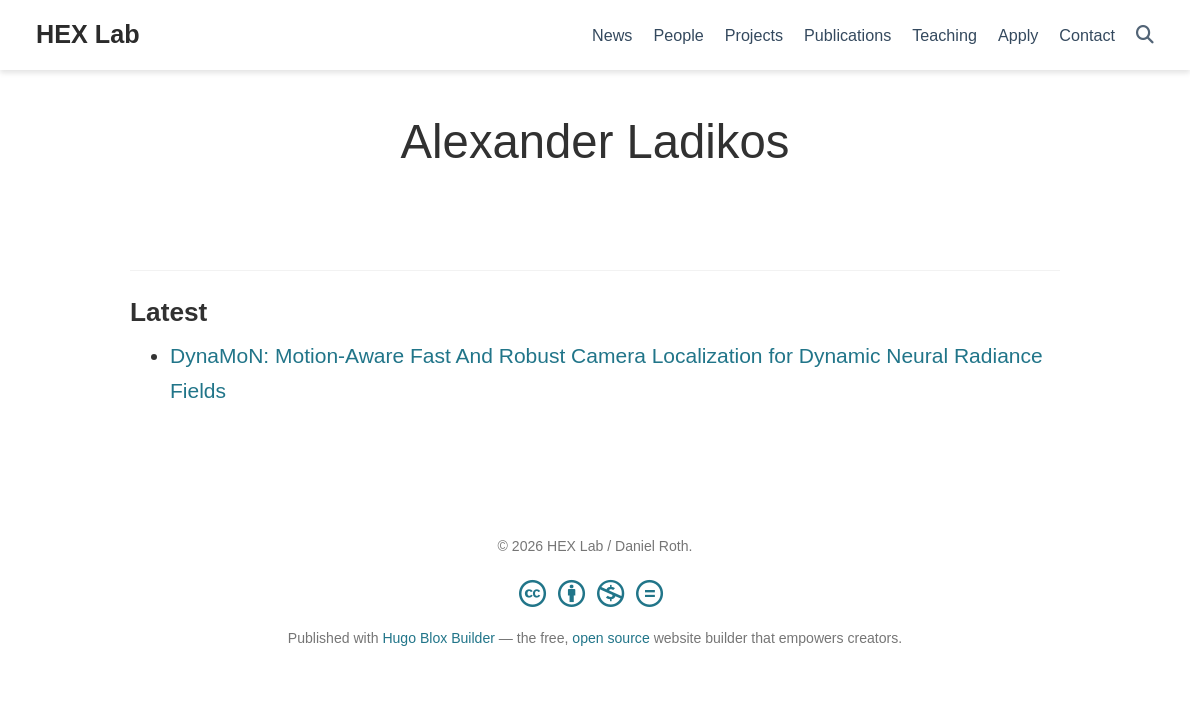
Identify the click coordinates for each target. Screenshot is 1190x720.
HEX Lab (88, 34)
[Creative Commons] (595, 593)
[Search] (1145, 35)
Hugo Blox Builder (438, 638)
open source (610, 638)
